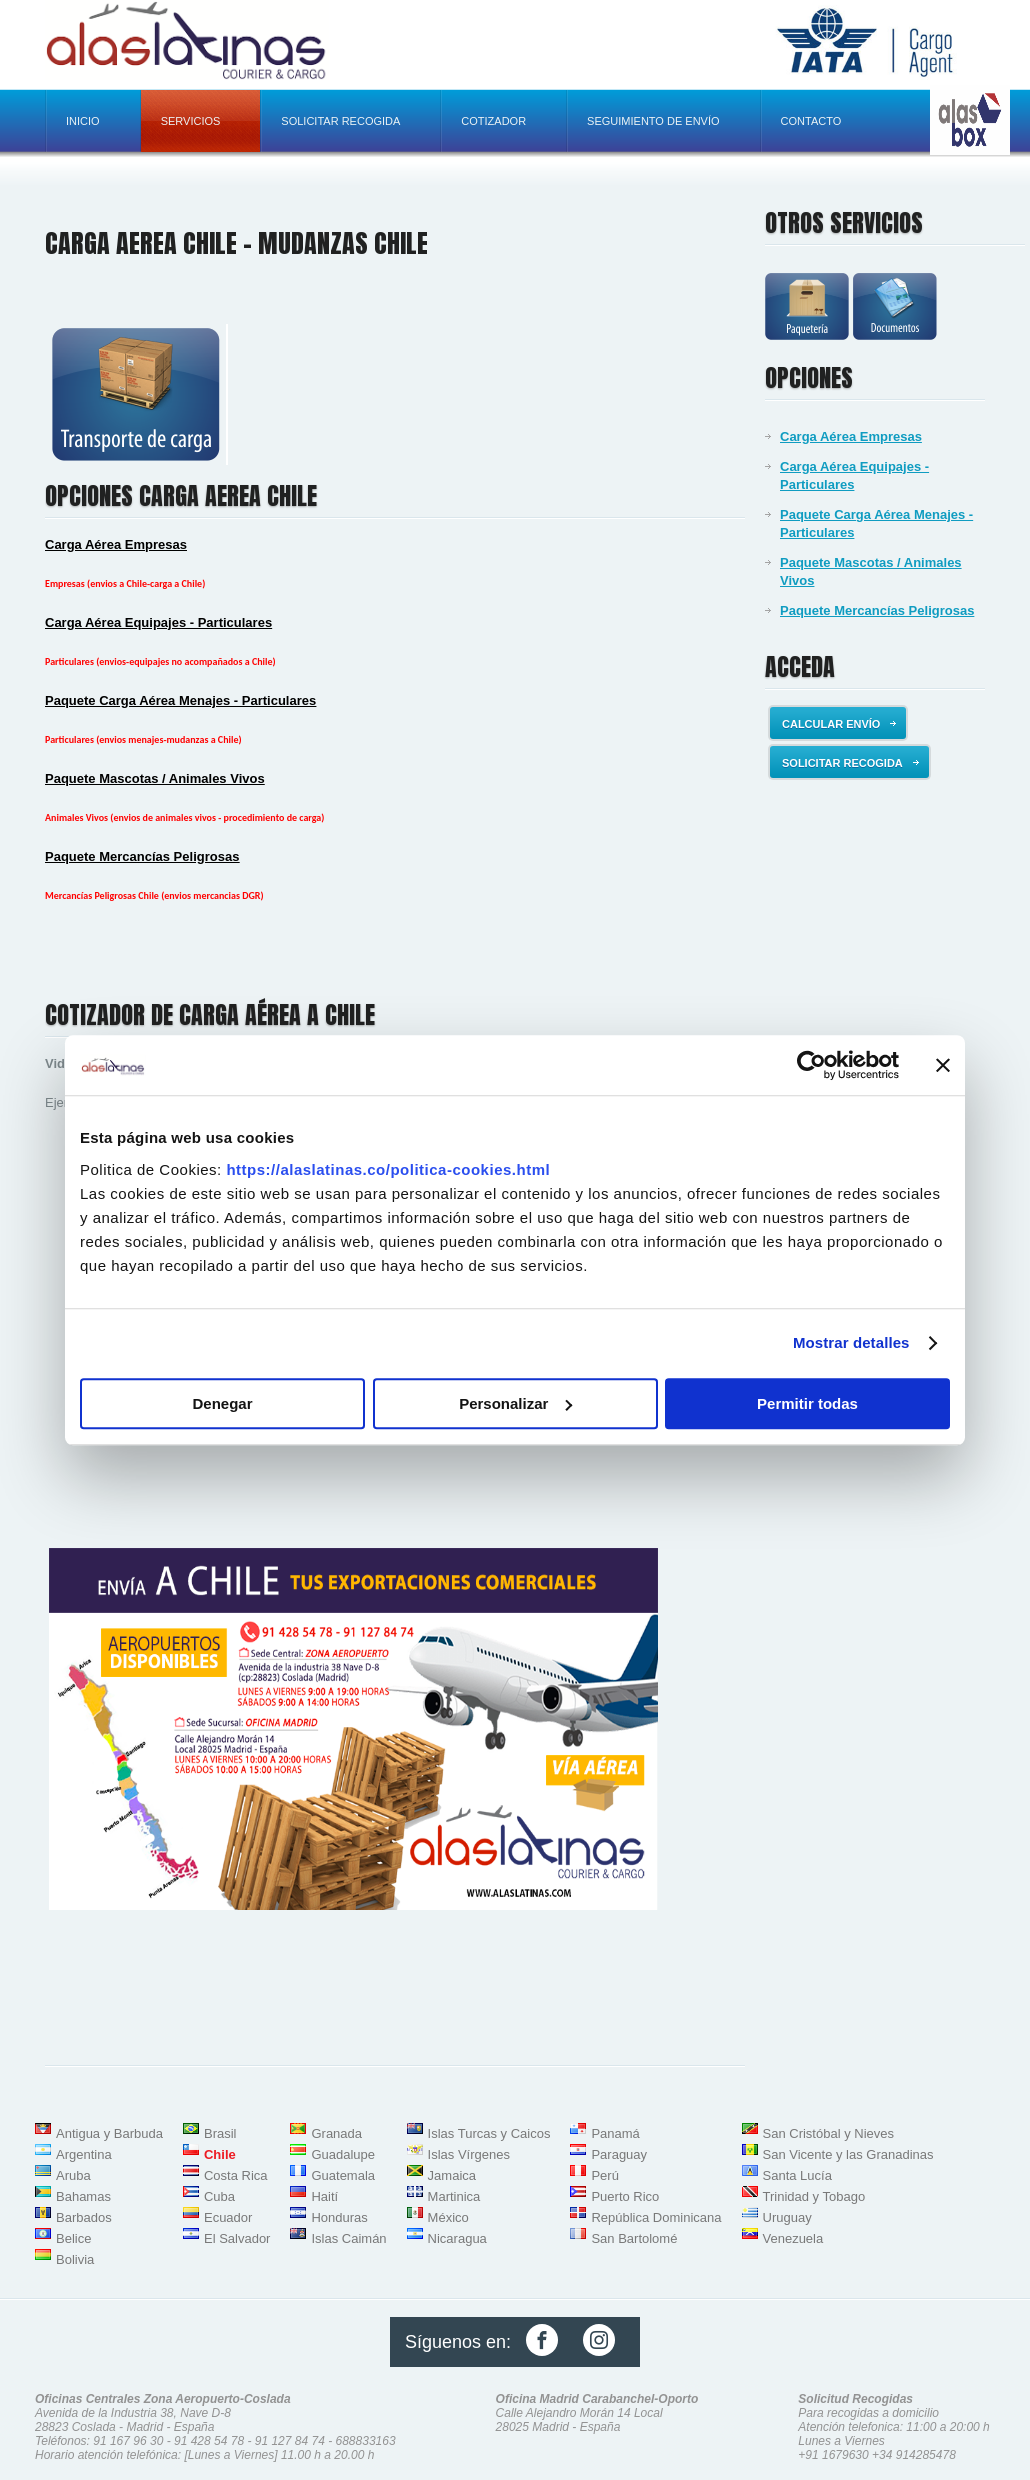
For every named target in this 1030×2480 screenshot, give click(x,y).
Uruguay (787, 2217)
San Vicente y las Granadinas (848, 2154)
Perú (604, 2175)
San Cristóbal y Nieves (829, 2133)
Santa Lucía (797, 2175)
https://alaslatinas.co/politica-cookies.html (388, 1169)
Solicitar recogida (340, 121)
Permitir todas (807, 1403)
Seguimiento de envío (653, 121)
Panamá (615, 2133)
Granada (336, 2133)
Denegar (222, 1403)
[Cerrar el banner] (943, 1065)
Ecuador (228, 2217)
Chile (220, 2154)
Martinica (454, 2196)
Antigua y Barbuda (109, 2133)
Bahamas (83, 2196)
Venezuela (793, 2238)
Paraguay (619, 2154)
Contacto (811, 121)
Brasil (220, 2133)
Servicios (191, 121)
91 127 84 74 (290, 2441)
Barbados (84, 2217)
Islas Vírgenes (469, 2154)
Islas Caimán (348, 2238)
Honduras (339, 2217)
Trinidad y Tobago (814, 2196)
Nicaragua (457, 2238)
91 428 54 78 (209, 2441)
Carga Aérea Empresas (851, 436)
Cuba (219, 2196)
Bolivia (75, 2259)
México (448, 2217)
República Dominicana (656, 2217)
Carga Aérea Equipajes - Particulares (854, 475)
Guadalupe (343, 2154)
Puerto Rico (625, 2196)
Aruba (73, 2175)
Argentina (84, 2154)
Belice (73, 2238)
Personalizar (515, 1403)
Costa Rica (236, 2175)
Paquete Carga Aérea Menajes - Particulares (876, 523)
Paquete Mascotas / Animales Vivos (871, 571)
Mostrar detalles (851, 1342)
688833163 (366, 2441)
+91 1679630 (833, 2455)
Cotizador (493, 121)
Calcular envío (839, 724)
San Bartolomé (634, 2238)
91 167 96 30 (128, 2441)
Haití (324, 2196)
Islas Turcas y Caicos (489, 2133)
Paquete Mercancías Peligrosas (877, 610)
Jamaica (452, 2175)
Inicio (83, 121)
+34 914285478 (914, 2455)
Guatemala (343, 2175)
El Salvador (237, 2238)
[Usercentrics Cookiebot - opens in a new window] (811, 1065)
